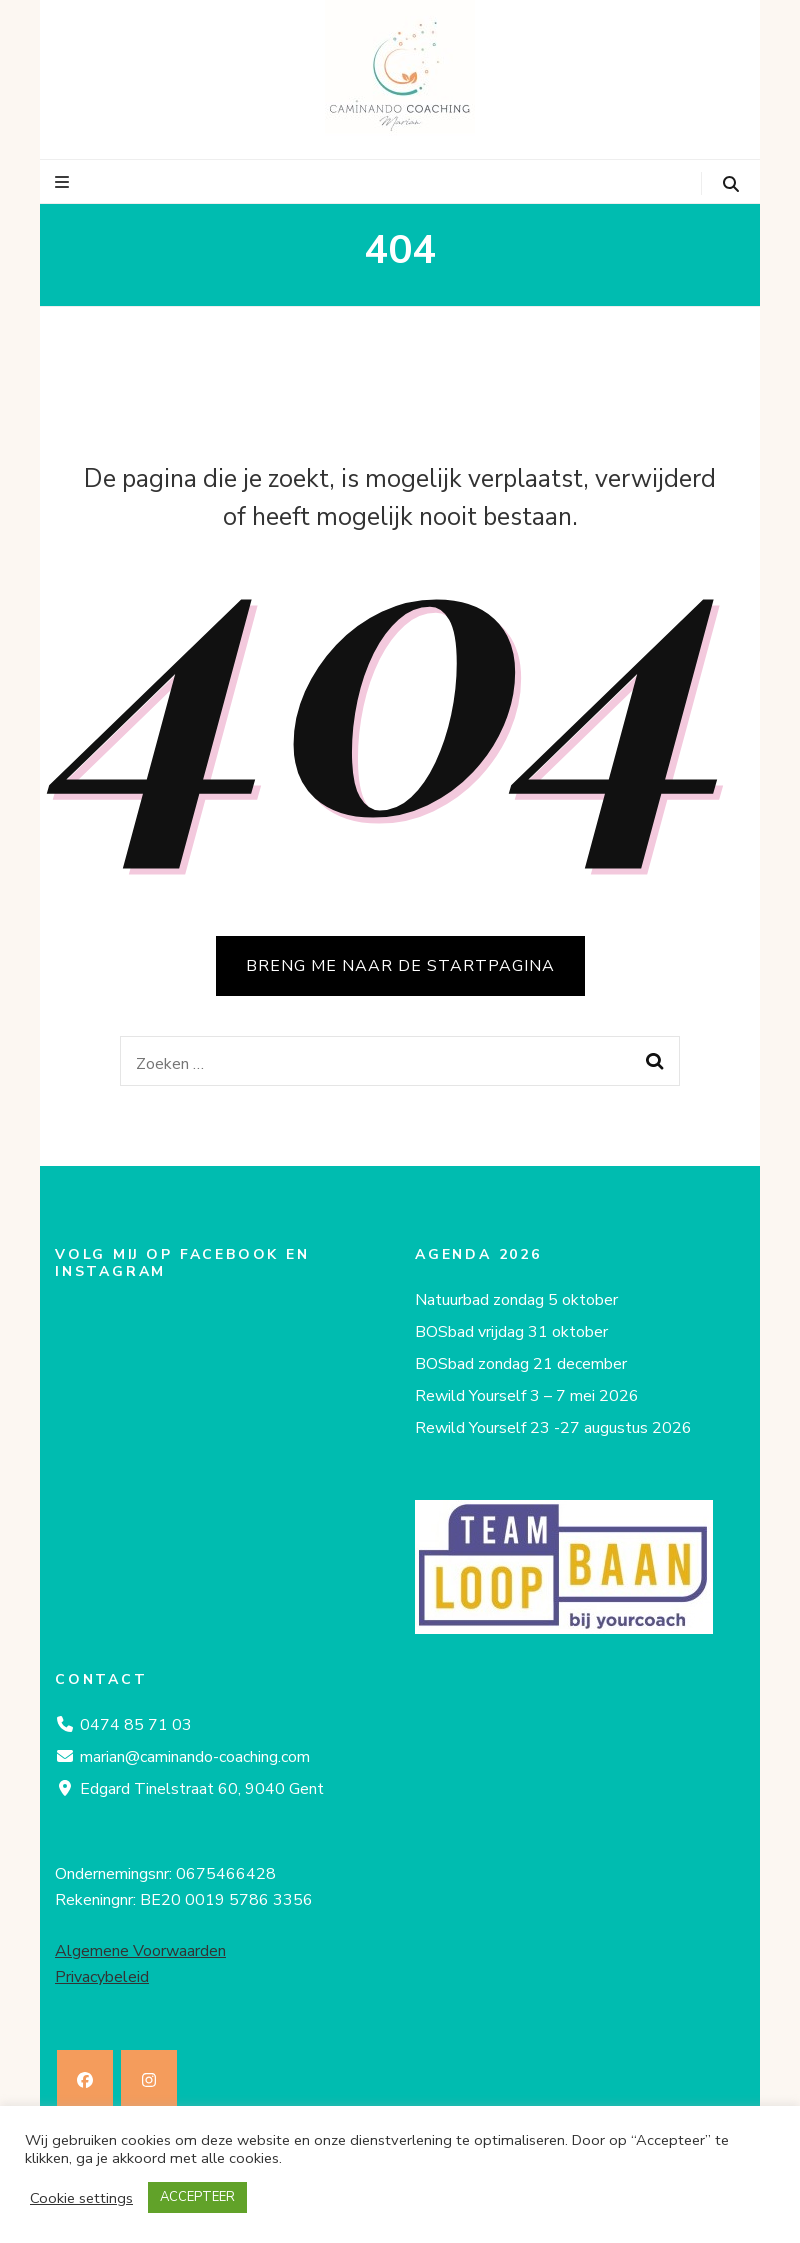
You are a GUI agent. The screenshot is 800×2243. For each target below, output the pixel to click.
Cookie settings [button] (81, 2198)
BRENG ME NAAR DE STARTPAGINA (400, 966)
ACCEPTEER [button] (197, 2197)
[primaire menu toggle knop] (64, 182)
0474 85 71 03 (136, 1725)
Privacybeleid (102, 1977)
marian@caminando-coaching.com (195, 1757)
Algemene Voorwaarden (140, 1951)
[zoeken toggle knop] (731, 184)
